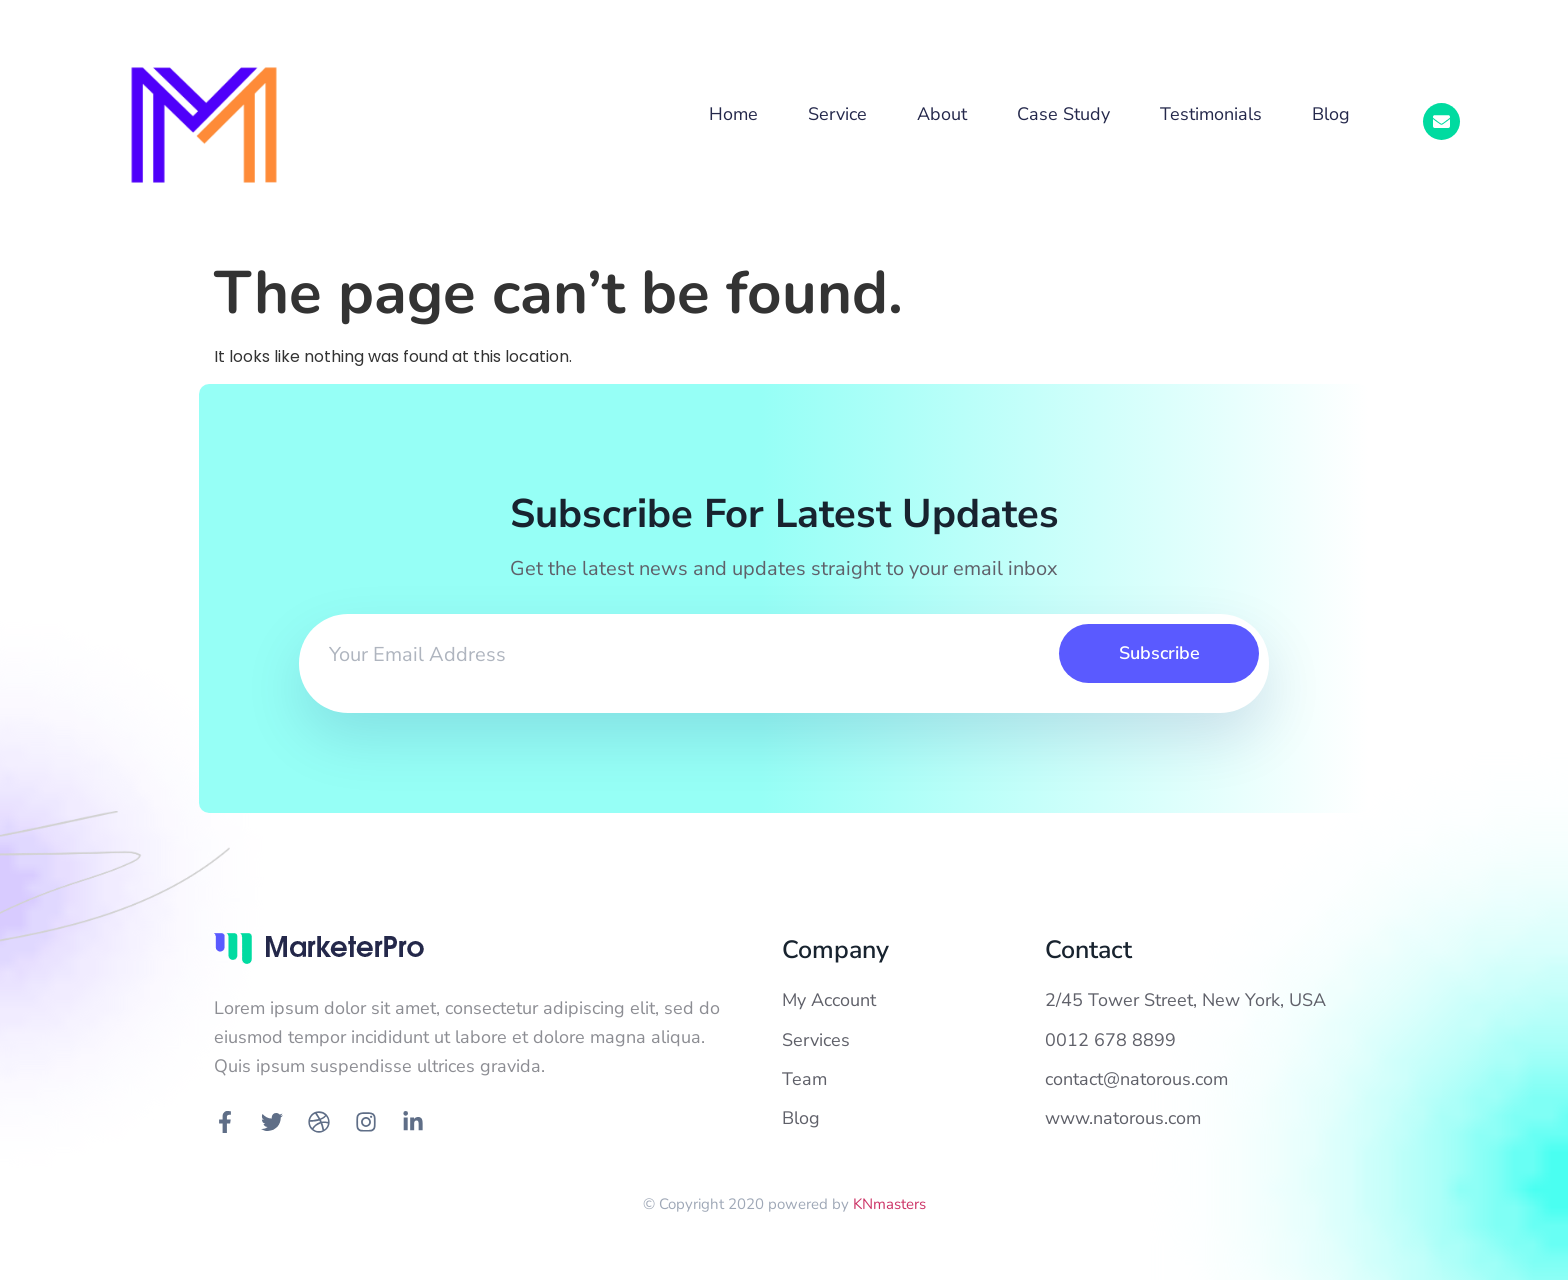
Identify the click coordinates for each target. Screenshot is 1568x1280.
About (942, 114)
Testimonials (1211, 114)
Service (837, 114)
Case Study (1063, 114)
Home (733, 114)
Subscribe (1159, 653)
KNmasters (889, 1204)
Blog (1331, 114)
